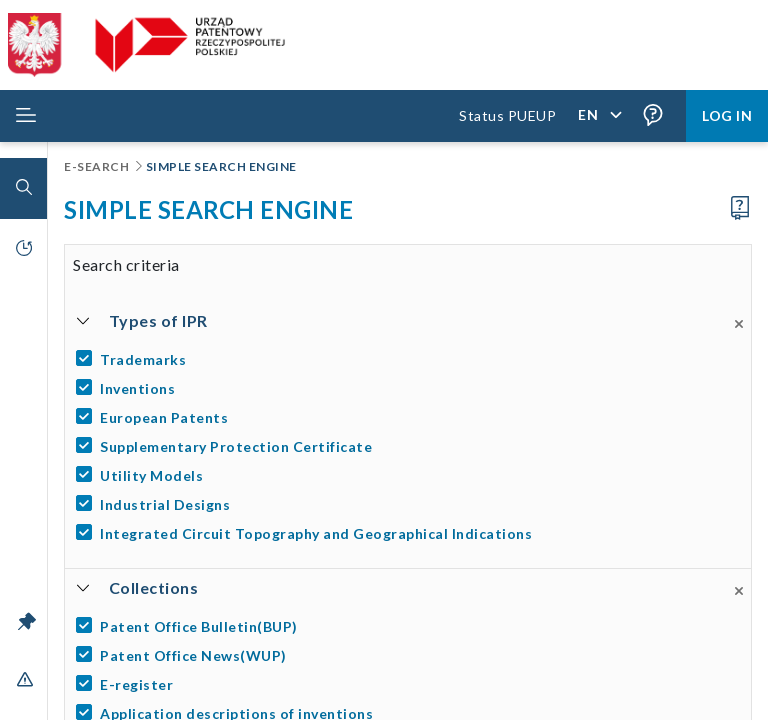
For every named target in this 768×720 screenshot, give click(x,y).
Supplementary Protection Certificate (236, 446)
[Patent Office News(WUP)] (411, 655)
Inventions (137, 388)
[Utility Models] (411, 475)
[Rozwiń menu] (26, 116)
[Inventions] (411, 388)
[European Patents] (411, 417)
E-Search (98, 166)
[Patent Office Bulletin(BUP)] (411, 626)
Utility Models (151, 475)
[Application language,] (599, 116)
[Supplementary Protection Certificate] (411, 446)
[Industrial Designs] (411, 504)
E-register (136, 684)
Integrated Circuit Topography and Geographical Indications (316, 533)
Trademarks (143, 359)
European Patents (164, 417)
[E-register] (411, 684)
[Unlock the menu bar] (27, 621)
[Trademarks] (411, 359)
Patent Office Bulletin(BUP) (199, 626)
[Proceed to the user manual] (740, 208)
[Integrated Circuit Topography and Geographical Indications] (411, 533)
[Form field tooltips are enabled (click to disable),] (653, 116)
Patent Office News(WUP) (193, 655)
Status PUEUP (507, 115)
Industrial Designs (165, 504)
